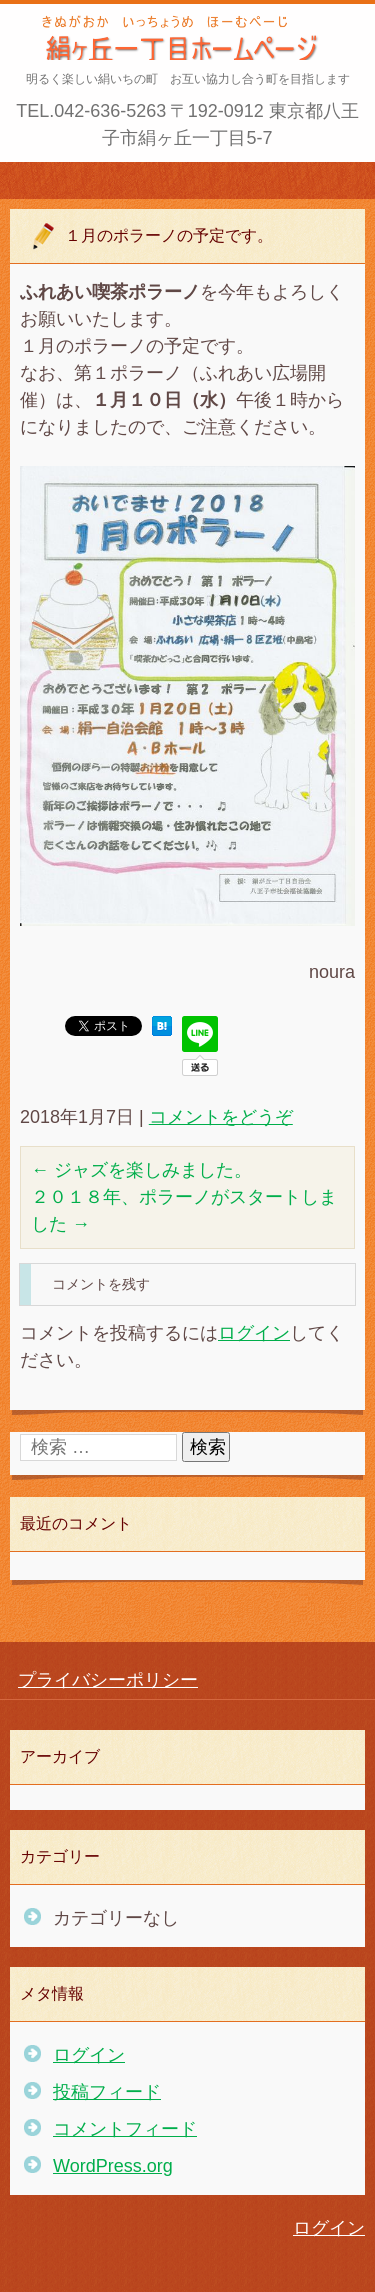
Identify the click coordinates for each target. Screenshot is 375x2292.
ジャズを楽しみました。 (141, 1170)
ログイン (254, 1333)
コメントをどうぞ (221, 1117)
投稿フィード (107, 2092)
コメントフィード (125, 2129)
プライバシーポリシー (108, 1680)
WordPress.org (113, 2166)
